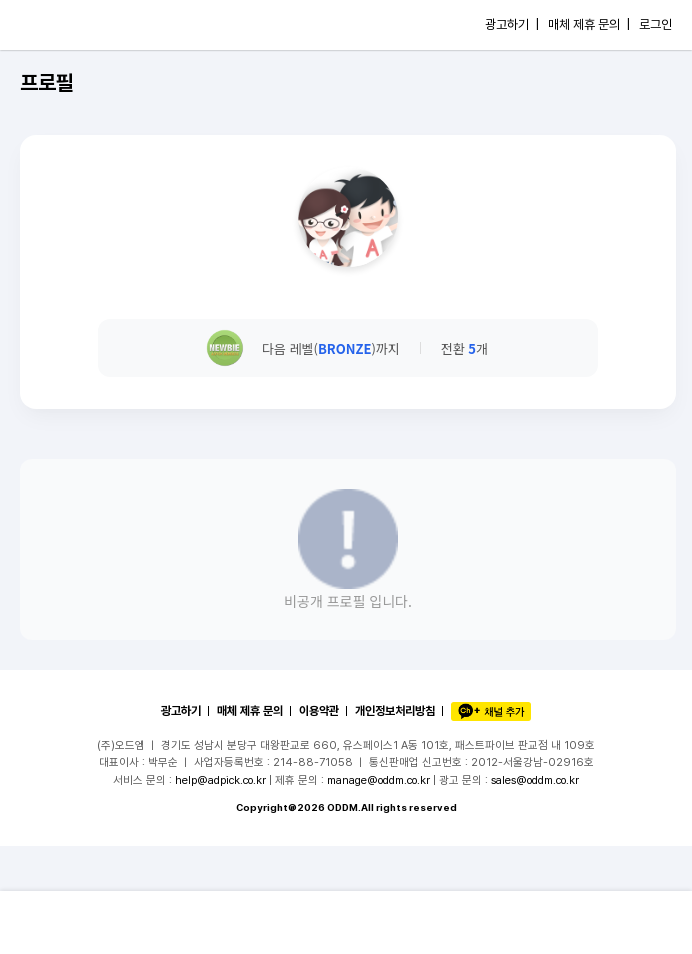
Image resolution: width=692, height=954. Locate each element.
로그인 (655, 24)
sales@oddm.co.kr (535, 780)
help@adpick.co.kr (220, 780)
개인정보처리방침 (395, 711)
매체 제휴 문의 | (589, 24)
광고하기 (181, 711)
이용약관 (319, 711)
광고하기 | (512, 24)
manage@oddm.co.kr (378, 780)
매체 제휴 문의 (250, 711)
